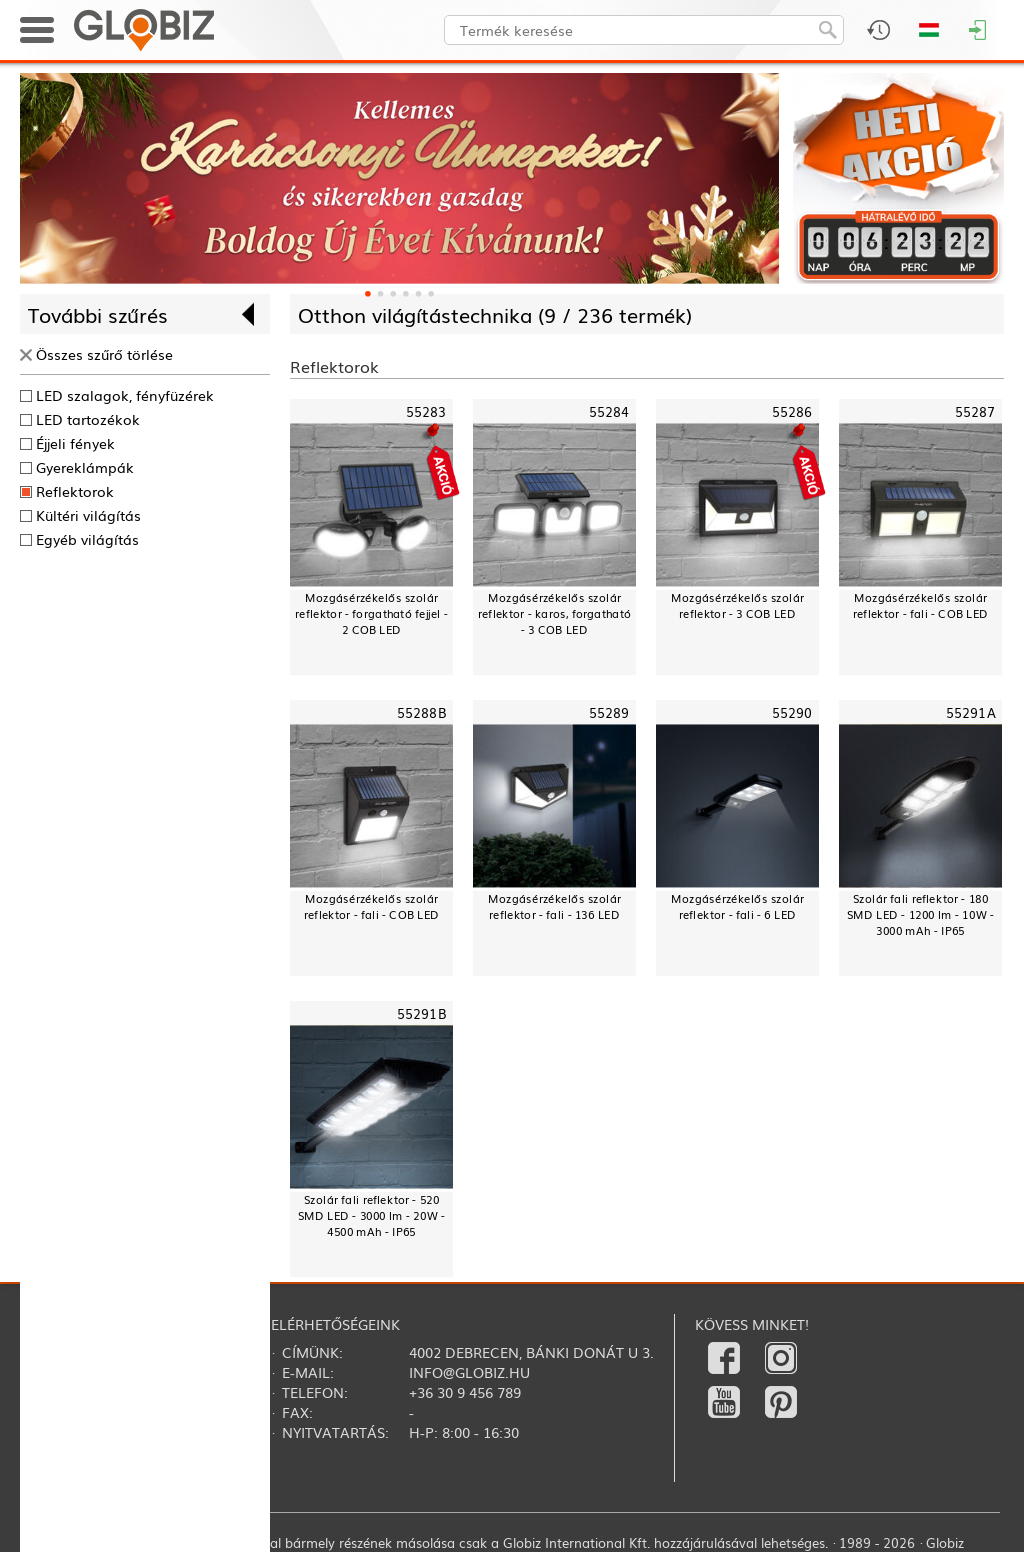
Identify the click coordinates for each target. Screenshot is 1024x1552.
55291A (971, 712)
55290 (792, 712)
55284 (609, 411)
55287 (975, 411)
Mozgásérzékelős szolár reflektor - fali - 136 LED (554, 906)
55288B (422, 712)
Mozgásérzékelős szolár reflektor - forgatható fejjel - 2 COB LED (371, 613)
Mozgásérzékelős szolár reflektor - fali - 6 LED (737, 906)
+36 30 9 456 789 (465, 1392)
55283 (426, 411)
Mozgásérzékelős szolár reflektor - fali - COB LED (920, 605)
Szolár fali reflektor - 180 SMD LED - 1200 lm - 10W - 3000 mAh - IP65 (921, 914)
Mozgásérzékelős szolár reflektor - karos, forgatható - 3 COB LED (554, 613)
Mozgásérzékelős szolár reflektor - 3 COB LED (737, 605)
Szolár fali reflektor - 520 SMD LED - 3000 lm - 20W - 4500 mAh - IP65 (372, 1215)
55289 (609, 712)
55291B (422, 1014)
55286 (792, 411)
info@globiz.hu (469, 1372)
